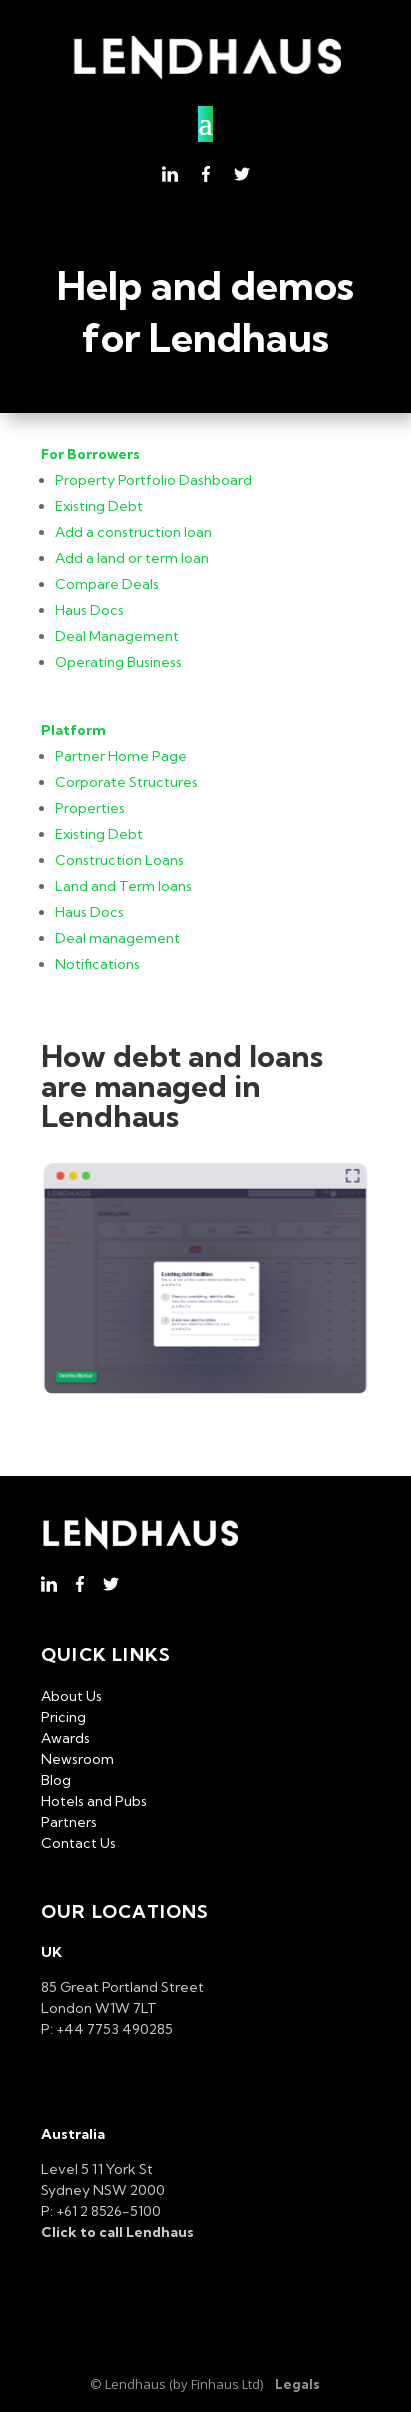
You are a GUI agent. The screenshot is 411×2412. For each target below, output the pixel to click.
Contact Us (78, 1843)
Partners (69, 1822)
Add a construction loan (133, 532)
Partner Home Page (121, 756)
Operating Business (118, 662)
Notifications (97, 964)
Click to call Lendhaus (117, 2232)
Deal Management (117, 636)
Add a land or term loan (132, 558)
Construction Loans (119, 860)
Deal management (117, 938)
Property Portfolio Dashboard (153, 480)
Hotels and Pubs (94, 1801)
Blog (56, 1780)
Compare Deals (107, 584)
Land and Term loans (123, 886)
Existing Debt (99, 506)
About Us (71, 1696)
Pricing (63, 1717)
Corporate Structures (126, 782)
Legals (297, 2384)
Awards (65, 1738)
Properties (90, 808)
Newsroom (77, 1759)
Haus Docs (89, 610)
